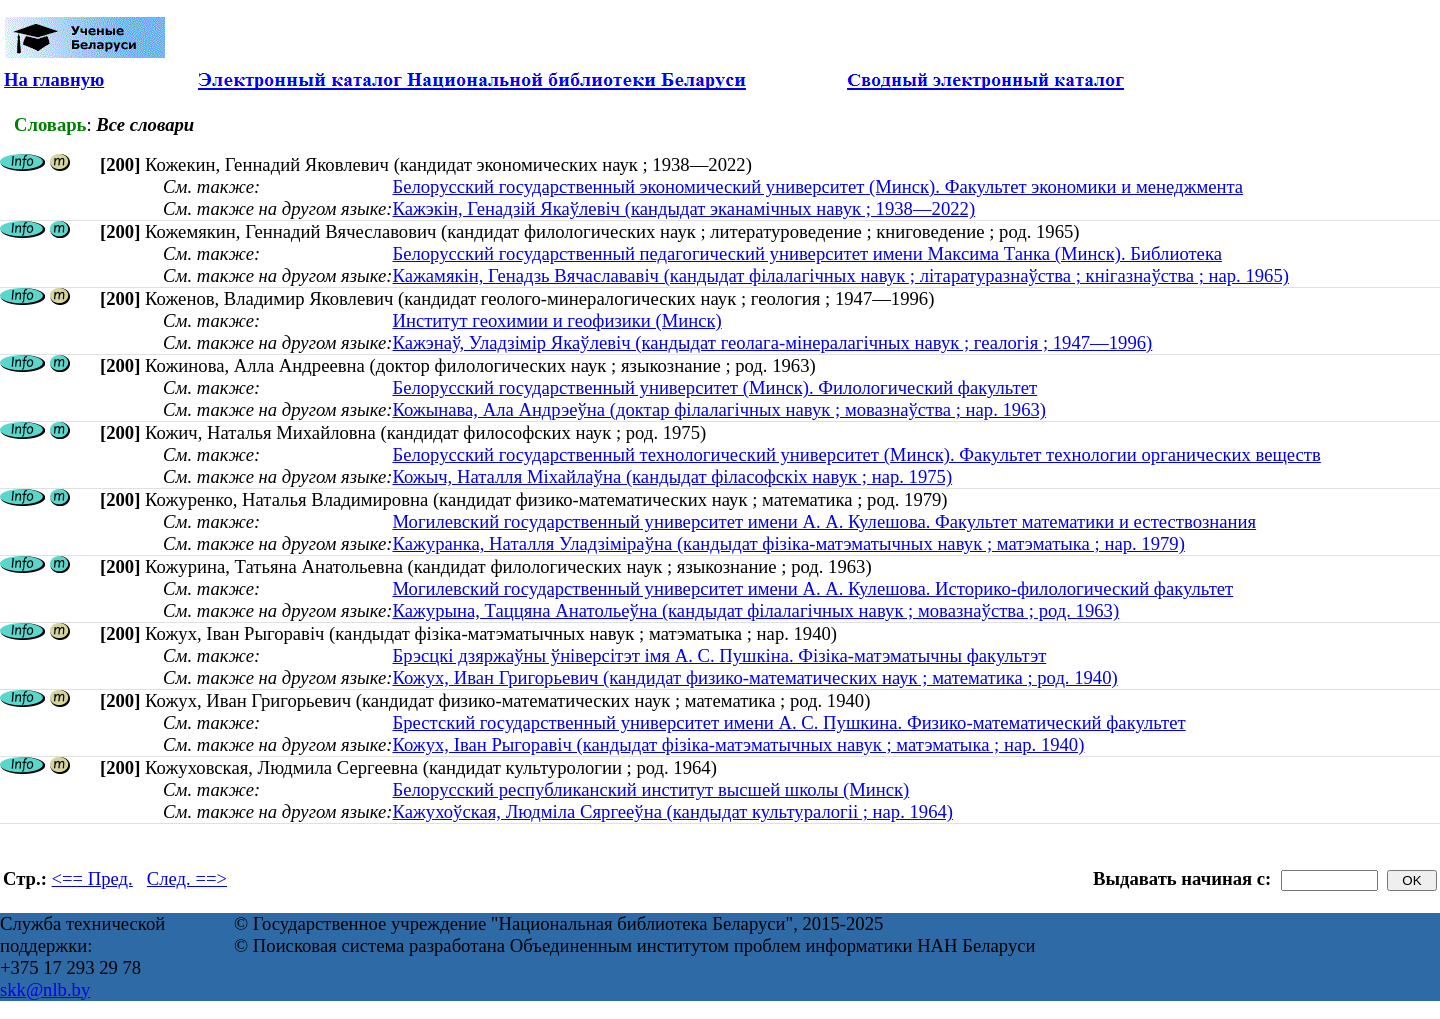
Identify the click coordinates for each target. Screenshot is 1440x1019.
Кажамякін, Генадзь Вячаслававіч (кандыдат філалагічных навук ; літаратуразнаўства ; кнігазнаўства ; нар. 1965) (840, 275)
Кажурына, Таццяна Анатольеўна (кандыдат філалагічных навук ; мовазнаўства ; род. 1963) (755, 610)
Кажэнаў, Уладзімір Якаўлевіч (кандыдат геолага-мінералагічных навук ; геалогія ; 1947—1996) (772, 342)
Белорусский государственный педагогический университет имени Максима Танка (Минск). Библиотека (807, 253)
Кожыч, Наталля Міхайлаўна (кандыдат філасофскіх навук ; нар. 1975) (672, 476)
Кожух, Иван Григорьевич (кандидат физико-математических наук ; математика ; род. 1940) (754, 677)
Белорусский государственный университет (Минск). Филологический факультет (714, 387)
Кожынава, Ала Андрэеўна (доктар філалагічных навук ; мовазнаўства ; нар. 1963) (719, 409)
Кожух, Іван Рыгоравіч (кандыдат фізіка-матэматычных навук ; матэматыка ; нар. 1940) (738, 744)
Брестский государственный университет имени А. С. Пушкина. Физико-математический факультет (788, 722)
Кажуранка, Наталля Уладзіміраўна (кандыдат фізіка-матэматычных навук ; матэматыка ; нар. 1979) (788, 543)
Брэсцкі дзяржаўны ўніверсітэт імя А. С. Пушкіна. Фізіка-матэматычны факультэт (719, 655)
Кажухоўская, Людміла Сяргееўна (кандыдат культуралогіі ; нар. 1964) (672, 811)
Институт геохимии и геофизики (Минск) (556, 320)
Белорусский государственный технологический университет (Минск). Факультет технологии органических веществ (856, 454)
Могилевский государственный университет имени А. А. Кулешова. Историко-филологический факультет (812, 588)
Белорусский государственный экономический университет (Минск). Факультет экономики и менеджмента (817, 186)
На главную (54, 79)
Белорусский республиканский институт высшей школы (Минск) (650, 789)
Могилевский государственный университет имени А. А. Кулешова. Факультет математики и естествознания (824, 521)
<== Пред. (92, 878)
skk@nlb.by (45, 989)
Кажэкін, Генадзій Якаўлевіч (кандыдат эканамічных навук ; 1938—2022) (683, 208)
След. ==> (187, 878)
